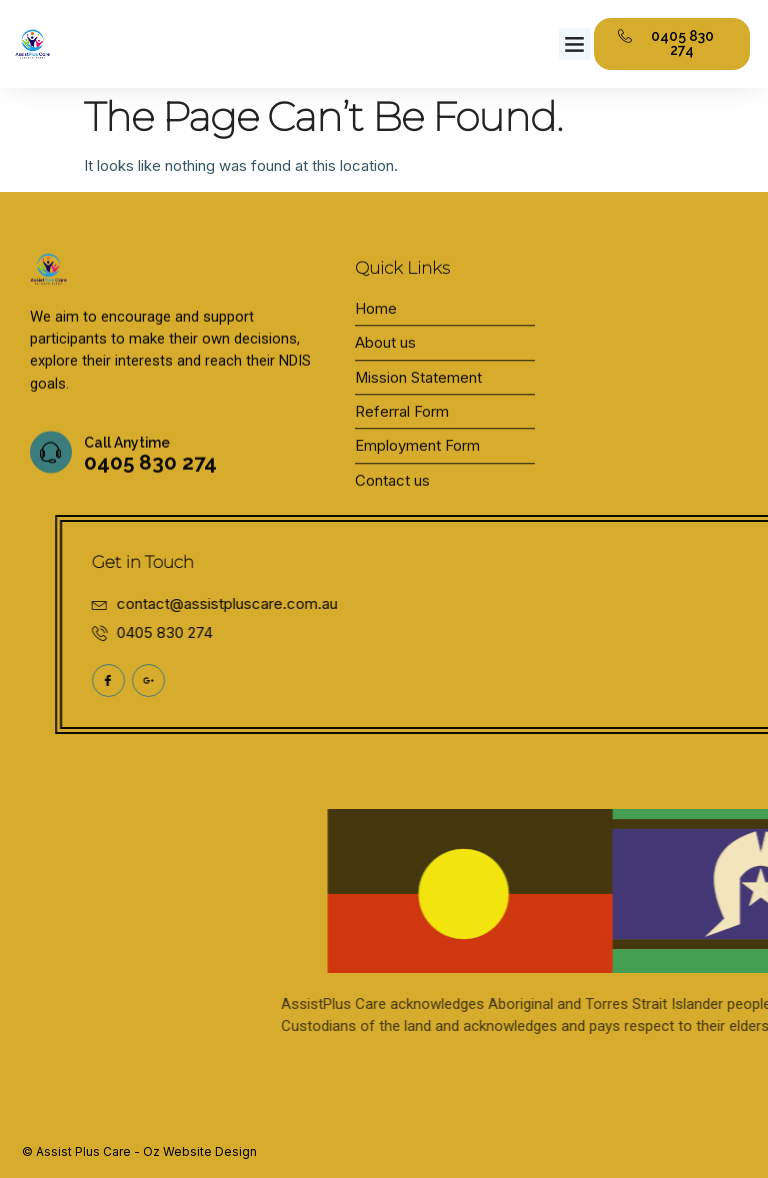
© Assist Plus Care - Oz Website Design (139, 1151)
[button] (575, 44)
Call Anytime (127, 460)
